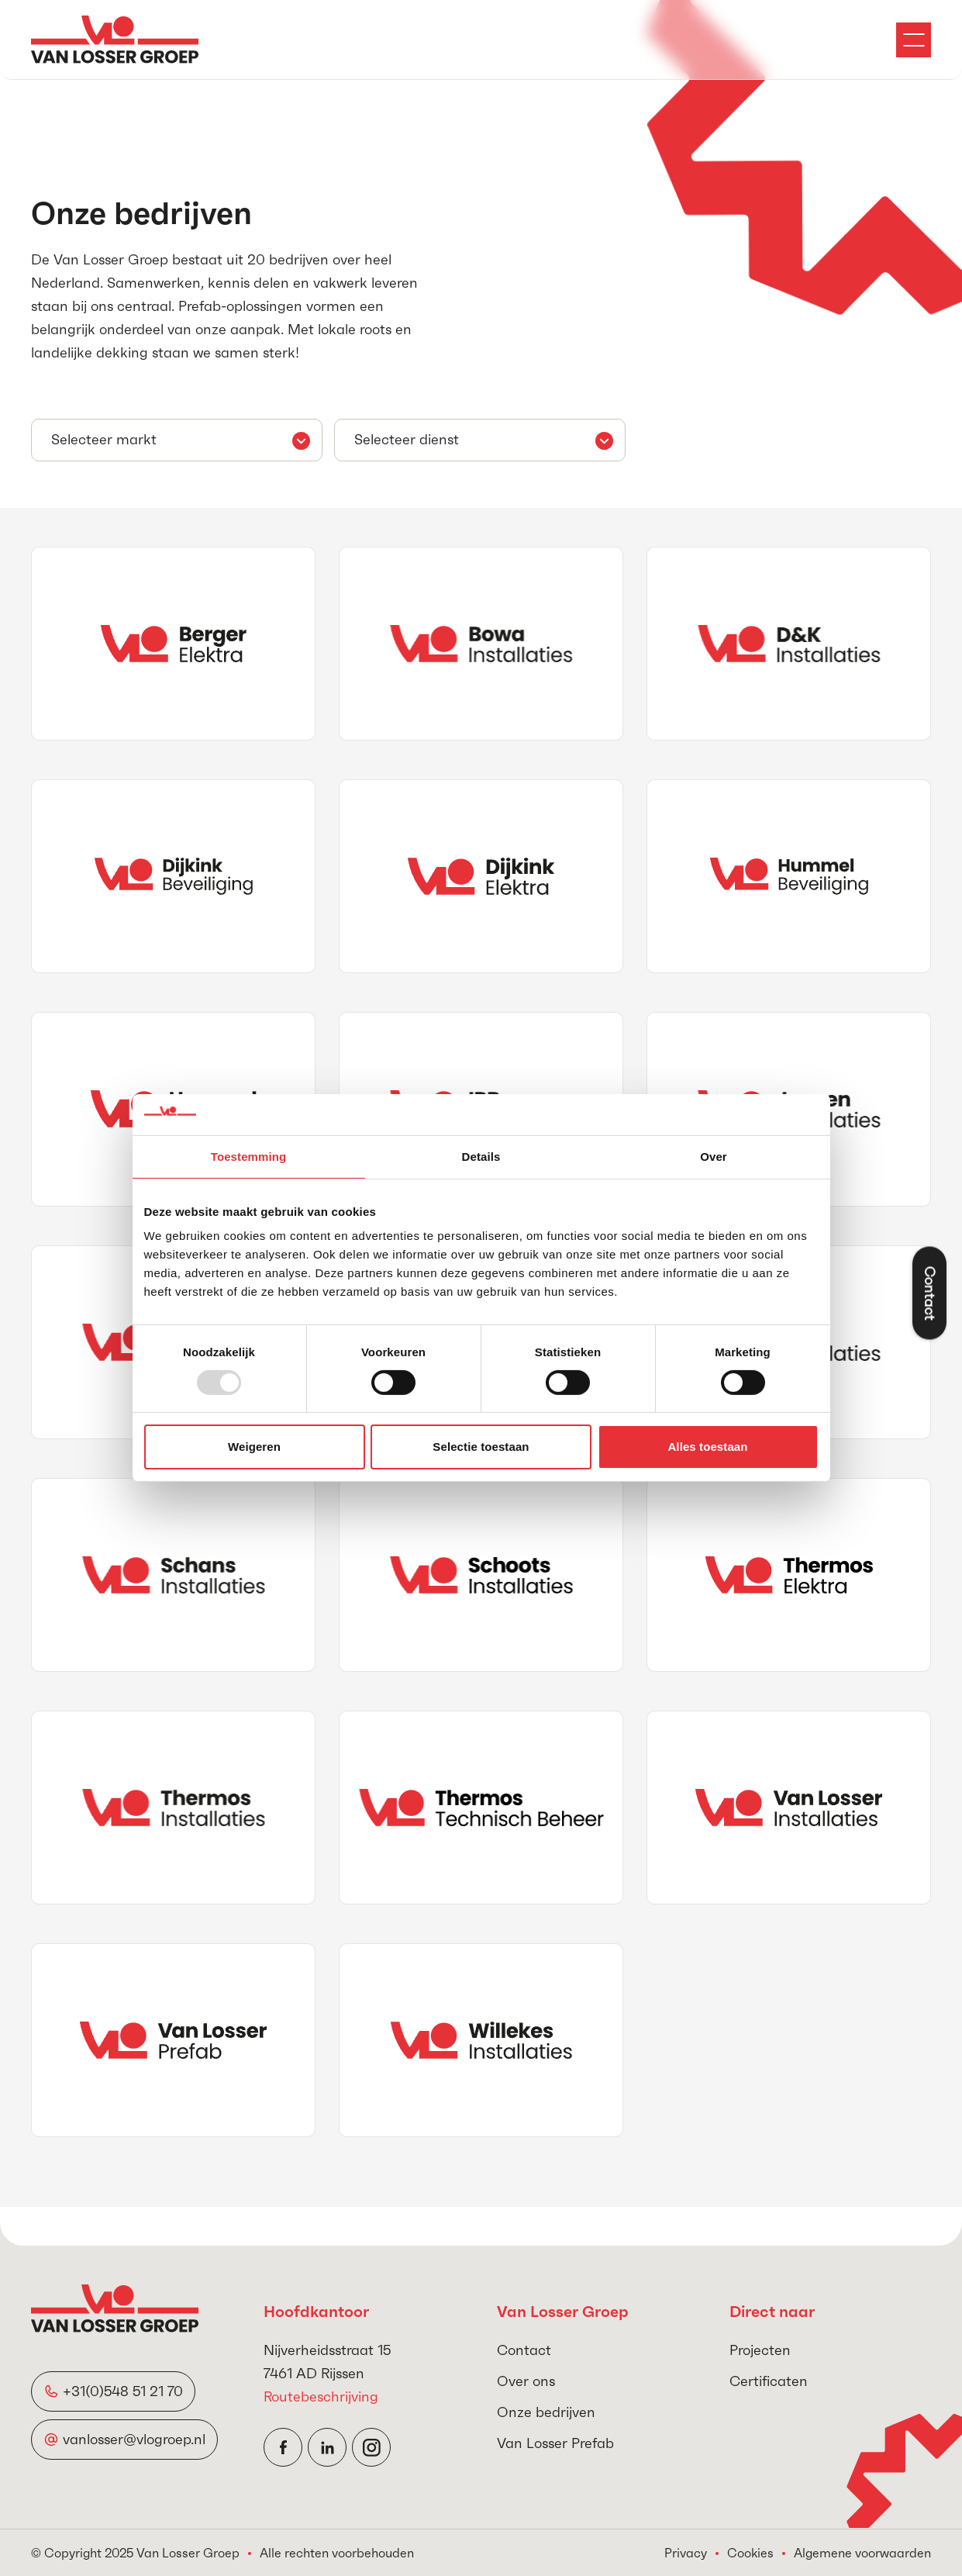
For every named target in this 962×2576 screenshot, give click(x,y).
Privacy (685, 2552)
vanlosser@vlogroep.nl (134, 2439)
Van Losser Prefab (555, 2443)
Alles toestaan (707, 1446)
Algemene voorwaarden (862, 2552)
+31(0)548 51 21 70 (123, 2391)
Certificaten (768, 2381)
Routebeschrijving (321, 2396)
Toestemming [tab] (249, 1155)
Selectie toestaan (481, 1446)
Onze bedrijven (546, 2412)
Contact (524, 2350)
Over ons (526, 2381)
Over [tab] (713, 1155)
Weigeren (254, 1446)
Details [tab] (481, 1155)
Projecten (760, 2350)
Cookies (750, 2552)
